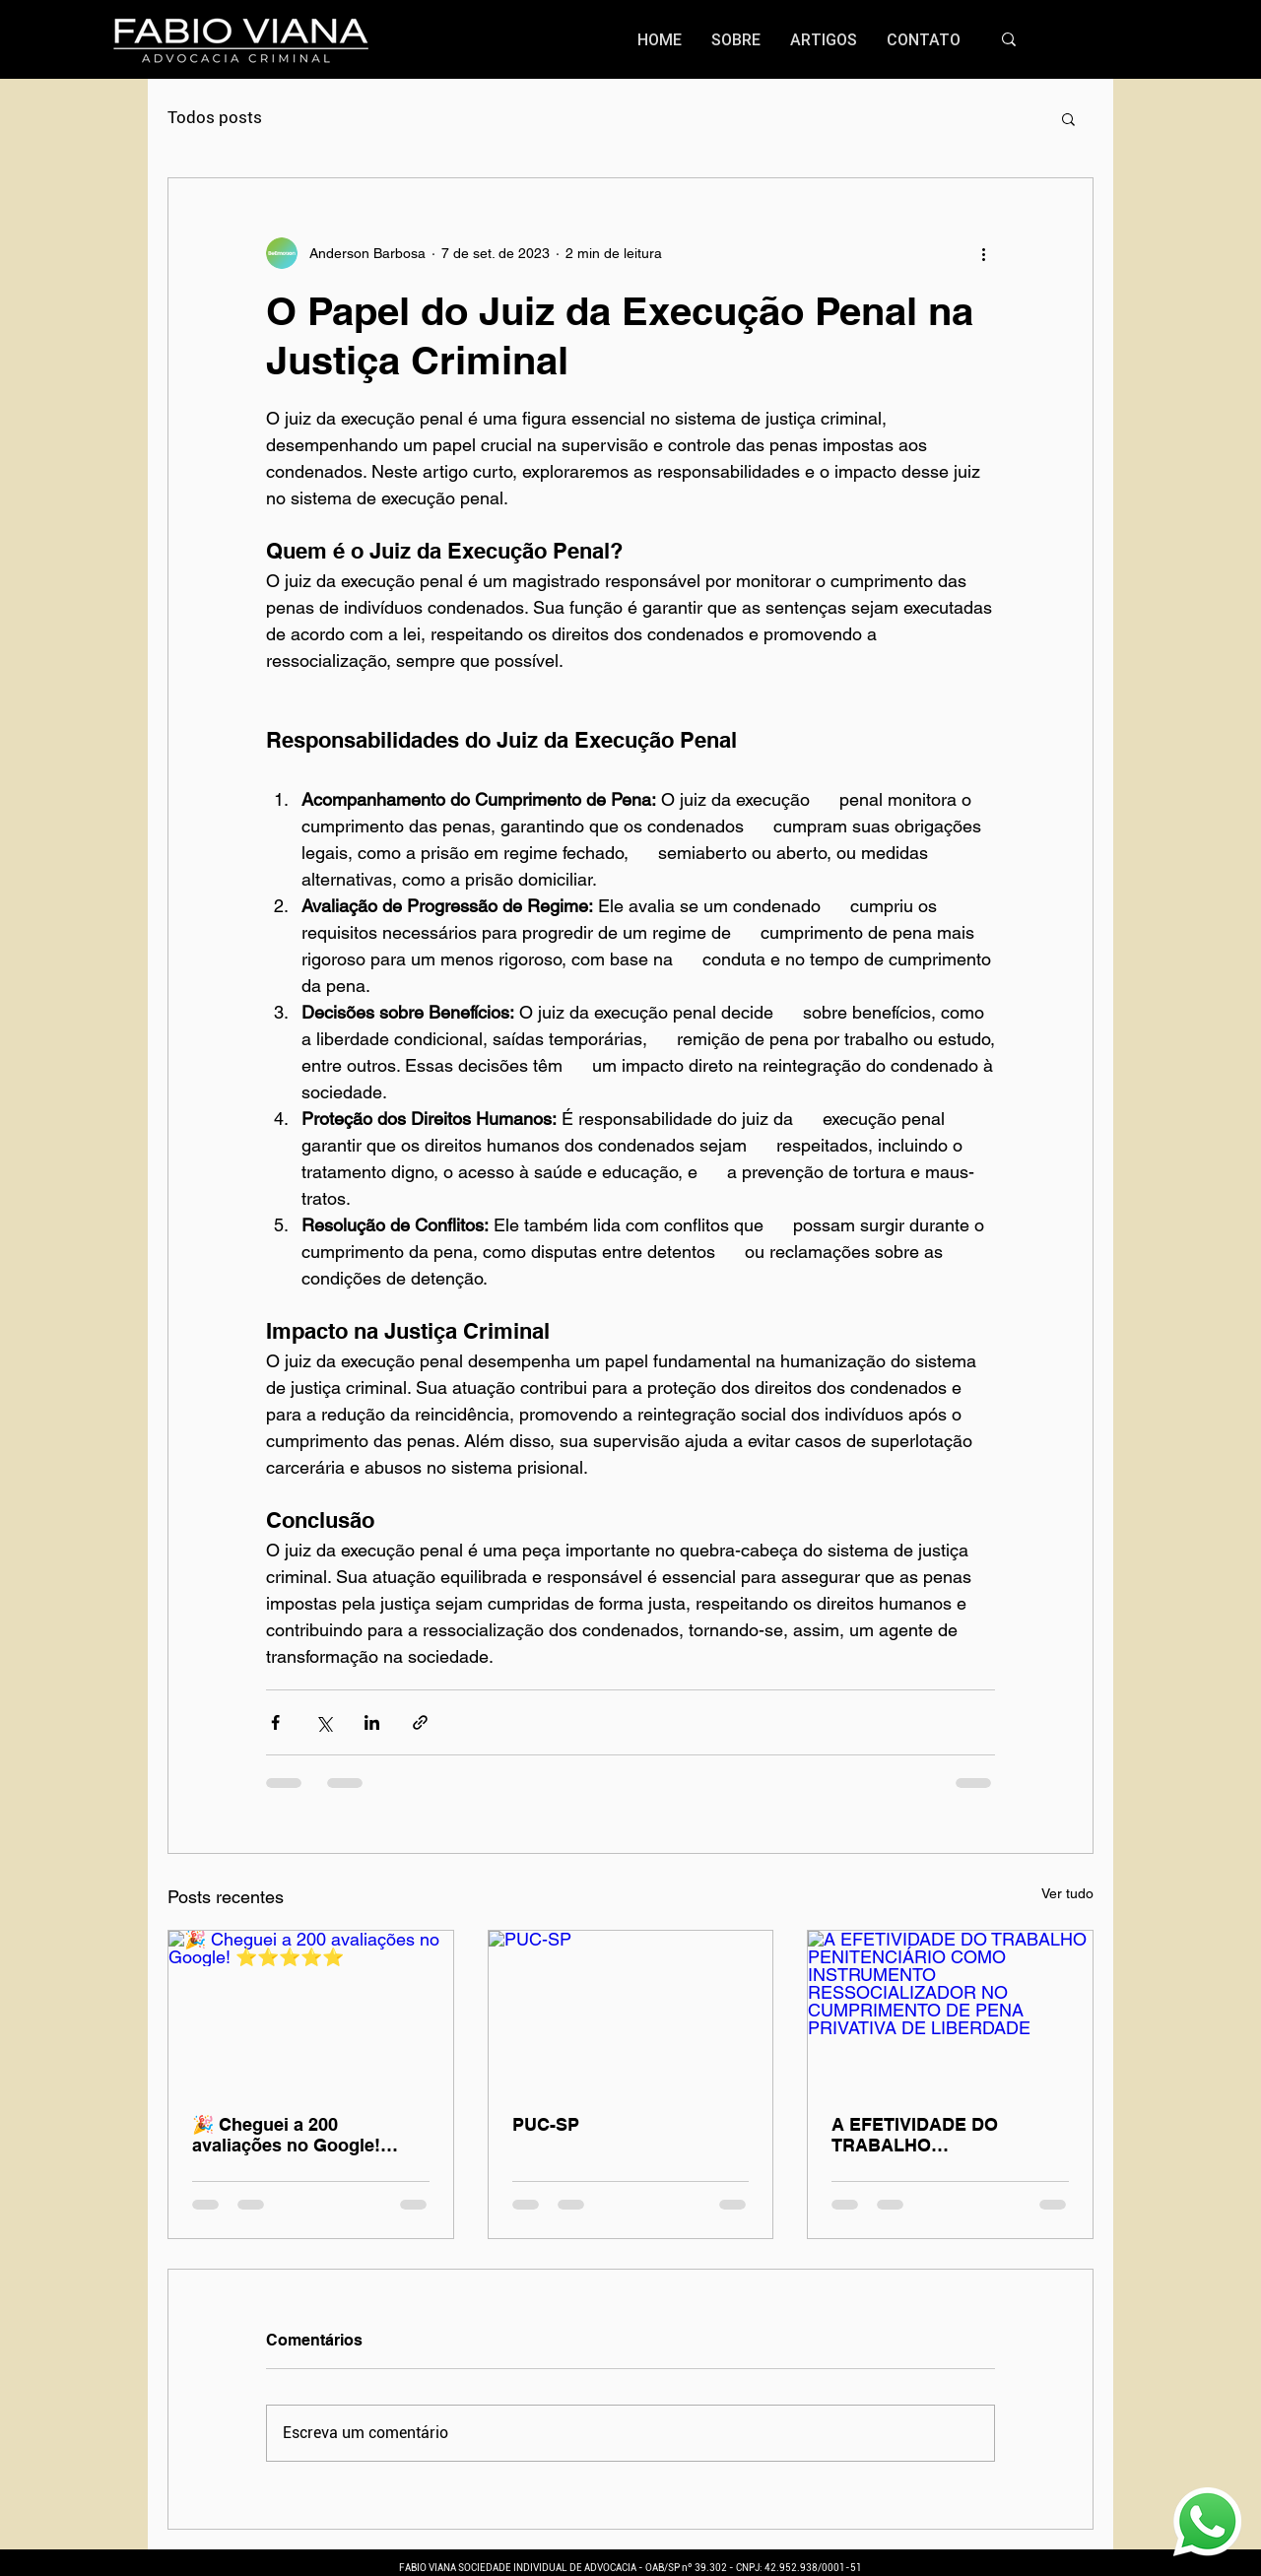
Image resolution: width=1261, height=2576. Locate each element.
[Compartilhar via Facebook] (275, 1722)
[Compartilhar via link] (420, 1722)
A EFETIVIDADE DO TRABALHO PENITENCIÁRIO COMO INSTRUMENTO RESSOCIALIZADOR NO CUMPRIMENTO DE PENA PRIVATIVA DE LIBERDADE (944, 2134)
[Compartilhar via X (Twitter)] (323, 1722)
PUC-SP (545, 2124)
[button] (1068, 118)
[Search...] (1098, 40)
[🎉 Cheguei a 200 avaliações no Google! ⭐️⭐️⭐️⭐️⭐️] (310, 2010)
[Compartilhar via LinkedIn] (372, 1722)
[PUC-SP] (631, 2010)
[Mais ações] (983, 253)
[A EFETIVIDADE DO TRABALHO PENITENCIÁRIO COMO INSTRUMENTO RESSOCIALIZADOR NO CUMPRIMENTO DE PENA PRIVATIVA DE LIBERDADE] (950, 2010)
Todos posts (214, 117)
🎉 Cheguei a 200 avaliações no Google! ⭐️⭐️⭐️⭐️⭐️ (286, 2134)
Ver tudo (1067, 1893)
